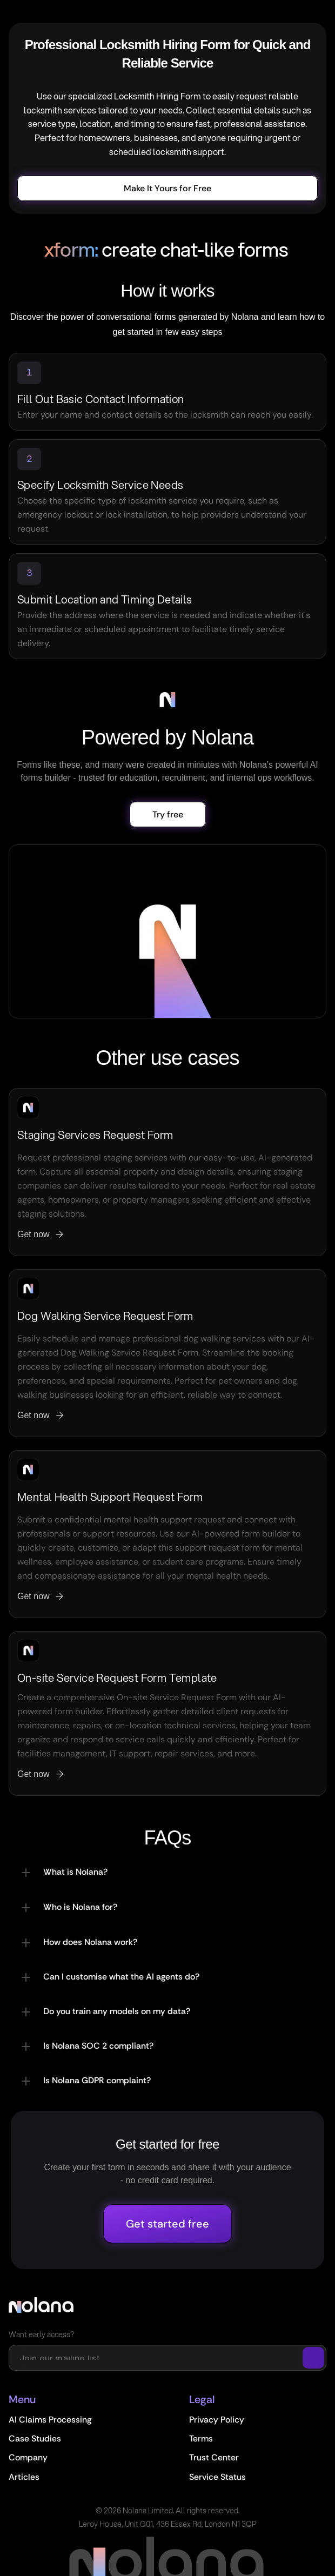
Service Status (217, 2477)
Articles (24, 2477)
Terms (201, 2438)
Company (28, 2457)
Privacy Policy (216, 2419)
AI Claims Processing (50, 2419)
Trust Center (214, 2457)
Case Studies (35, 2438)
